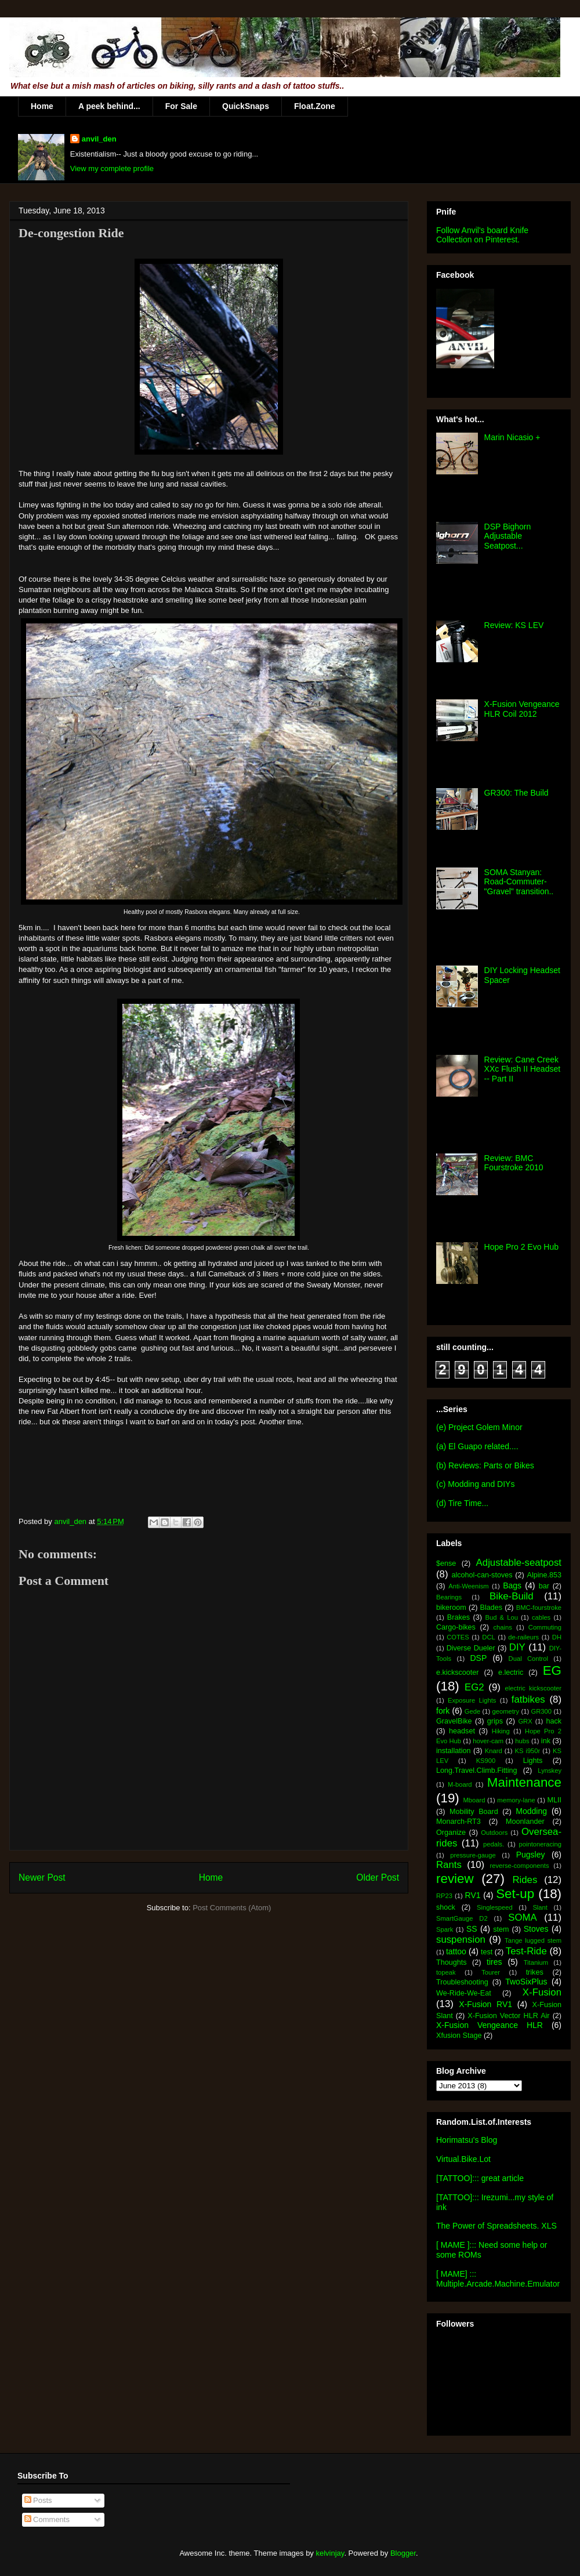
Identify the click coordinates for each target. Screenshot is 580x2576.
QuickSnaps (245, 106)
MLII (555, 1800)
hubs (522, 1740)
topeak (446, 1972)
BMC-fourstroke (538, 1607)
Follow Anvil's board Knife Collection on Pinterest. (482, 235)
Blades (491, 1607)
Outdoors (494, 1832)
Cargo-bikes (456, 1627)
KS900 (486, 1760)
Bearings (449, 1597)
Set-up (515, 1893)
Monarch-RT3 (458, 1821)
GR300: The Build (516, 792)
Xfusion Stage (458, 2035)
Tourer (490, 1972)
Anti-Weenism (468, 1586)
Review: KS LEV (514, 625)
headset (462, 1731)
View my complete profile (112, 168)
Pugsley (530, 1854)
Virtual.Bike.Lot (463, 2159)
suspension (460, 1939)
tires (494, 1962)
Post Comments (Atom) (232, 1907)
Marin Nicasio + (512, 437)
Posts (38, 2500)
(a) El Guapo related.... (477, 1446)
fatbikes (528, 1699)
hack (553, 1721)
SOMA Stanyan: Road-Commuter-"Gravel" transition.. (519, 882)
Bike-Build (512, 1596)
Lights (533, 1761)
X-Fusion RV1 (485, 2004)
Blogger (403, 2553)
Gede (472, 1711)
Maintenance (524, 1782)
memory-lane (516, 1800)
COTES (458, 1637)
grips (495, 1721)
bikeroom (451, 1607)
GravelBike (454, 1721)
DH (556, 1637)
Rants (449, 1864)
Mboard (474, 1800)
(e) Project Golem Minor (479, 1427)
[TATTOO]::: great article (480, 2178)
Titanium (536, 1962)
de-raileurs (523, 1637)
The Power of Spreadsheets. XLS (496, 2225)
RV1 (473, 1895)
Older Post (377, 1877)
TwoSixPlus (526, 1981)
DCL (488, 1637)
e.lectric (510, 1672)
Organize (451, 1832)
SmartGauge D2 (462, 1918)
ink (545, 1741)
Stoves (536, 1928)
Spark (444, 1929)
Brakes (458, 1617)
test (486, 1952)
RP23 (444, 1895)
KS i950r (527, 1750)
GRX (525, 1721)
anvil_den (99, 139)
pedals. (493, 1844)
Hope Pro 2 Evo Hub (521, 1246)
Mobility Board (473, 1812)
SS (471, 1928)
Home (42, 106)
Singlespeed (495, 1907)
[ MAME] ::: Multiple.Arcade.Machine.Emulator (498, 2278)
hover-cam (488, 1740)
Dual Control (528, 1658)
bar (544, 1586)
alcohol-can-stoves (481, 1575)
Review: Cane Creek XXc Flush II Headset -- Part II (522, 1069)
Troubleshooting (462, 1982)
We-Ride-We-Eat (463, 1993)
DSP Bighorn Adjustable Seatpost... (507, 536)
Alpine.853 (544, 1575)
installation (453, 1751)
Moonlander (525, 1821)
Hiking (501, 1731)
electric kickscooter (533, 1688)
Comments (47, 2519)
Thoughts (451, 1962)
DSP (478, 1658)
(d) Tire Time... (462, 1503)
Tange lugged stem (533, 1940)
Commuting (544, 1627)
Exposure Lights (472, 1700)
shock (445, 1907)
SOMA (522, 1917)
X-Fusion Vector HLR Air (508, 2016)
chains (502, 1627)
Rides (524, 1879)
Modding (531, 1811)
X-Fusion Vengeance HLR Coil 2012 (522, 709)
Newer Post (42, 1877)
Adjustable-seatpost (518, 1562)
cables (541, 1617)
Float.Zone (314, 106)
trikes (534, 1972)
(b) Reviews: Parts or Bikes (485, 1465)
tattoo (456, 1951)
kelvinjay (330, 2553)
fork (442, 1710)
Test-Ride (526, 1951)
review (455, 1878)
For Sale (181, 106)
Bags (512, 1585)
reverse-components (519, 1865)
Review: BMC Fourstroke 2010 (513, 1163)
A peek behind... (109, 106)
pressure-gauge (472, 1855)
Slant (540, 1907)
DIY (517, 1647)
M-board (460, 1784)
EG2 (474, 1687)
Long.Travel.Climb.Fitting (476, 1770)
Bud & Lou (501, 1617)
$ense (446, 1563)
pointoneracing (540, 1844)
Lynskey (549, 1770)
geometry (506, 1711)
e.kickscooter (457, 1672)
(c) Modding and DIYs (475, 1484)
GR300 (541, 1711)
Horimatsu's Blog (466, 2140)
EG (552, 1670)
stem (501, 1929)
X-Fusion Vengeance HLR (489, 2025)
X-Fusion (542, 1992)
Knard (493, 1750)
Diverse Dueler (471, 1648)
